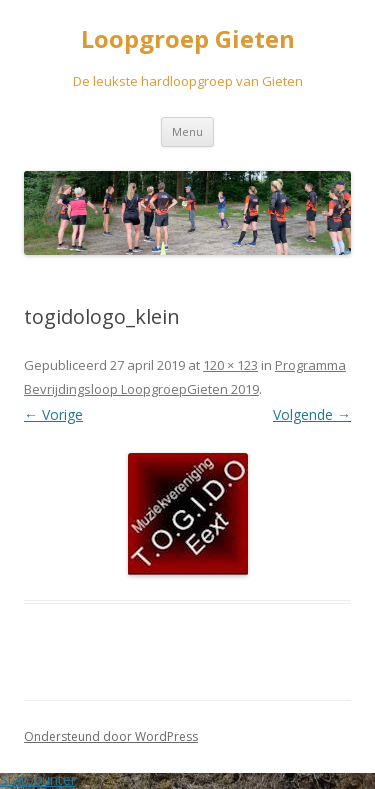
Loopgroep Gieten (188, 39)
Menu (187, 131)
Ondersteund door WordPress (111, 736)
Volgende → (312, 414)
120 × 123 (230, 365)
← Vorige (53, 414)
